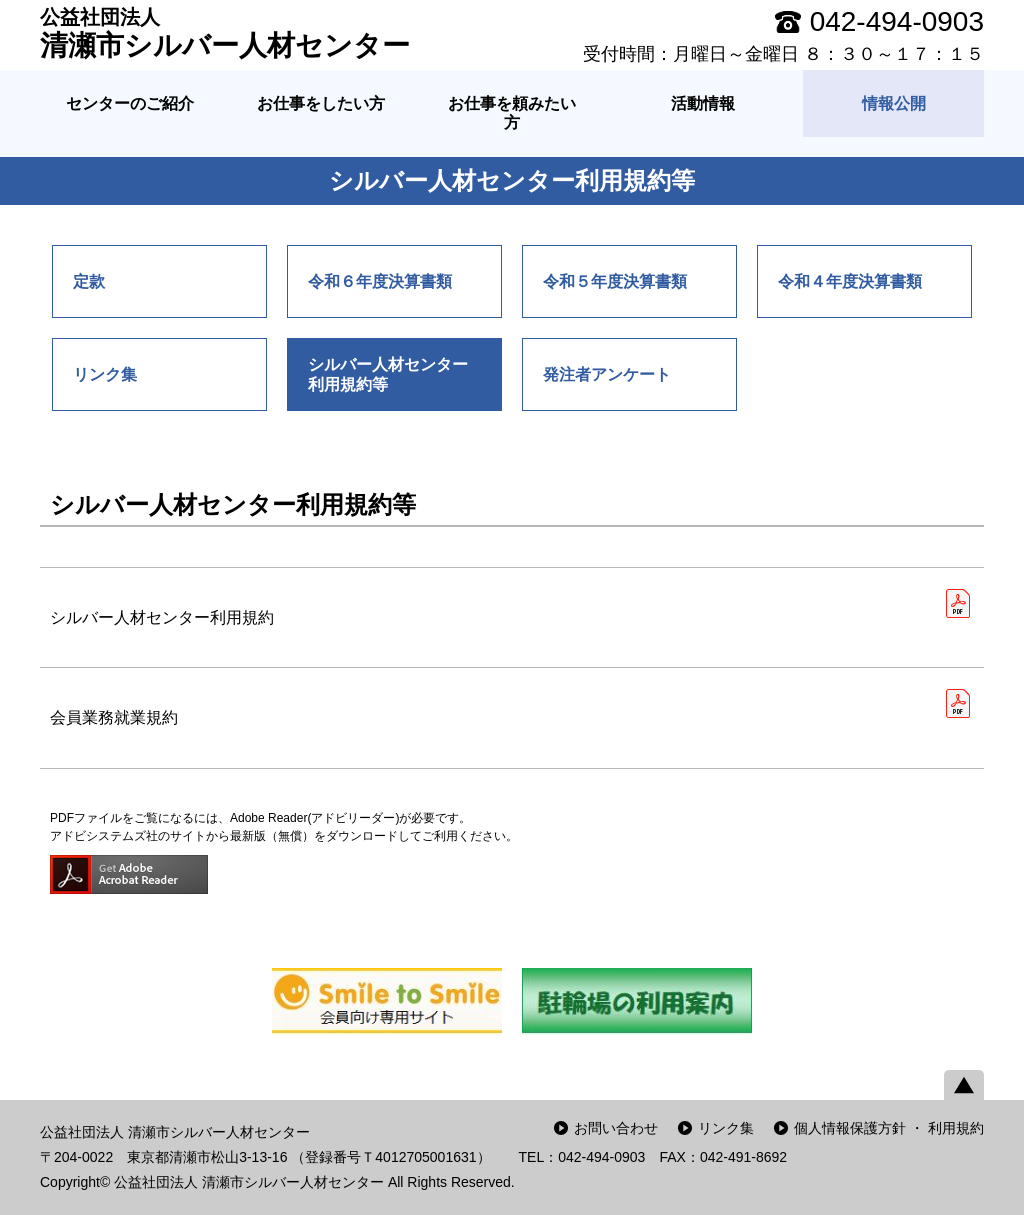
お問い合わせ (616, 1128)
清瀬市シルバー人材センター (225, 33)
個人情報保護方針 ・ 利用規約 (889, 1128)
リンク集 (726, 1128)
